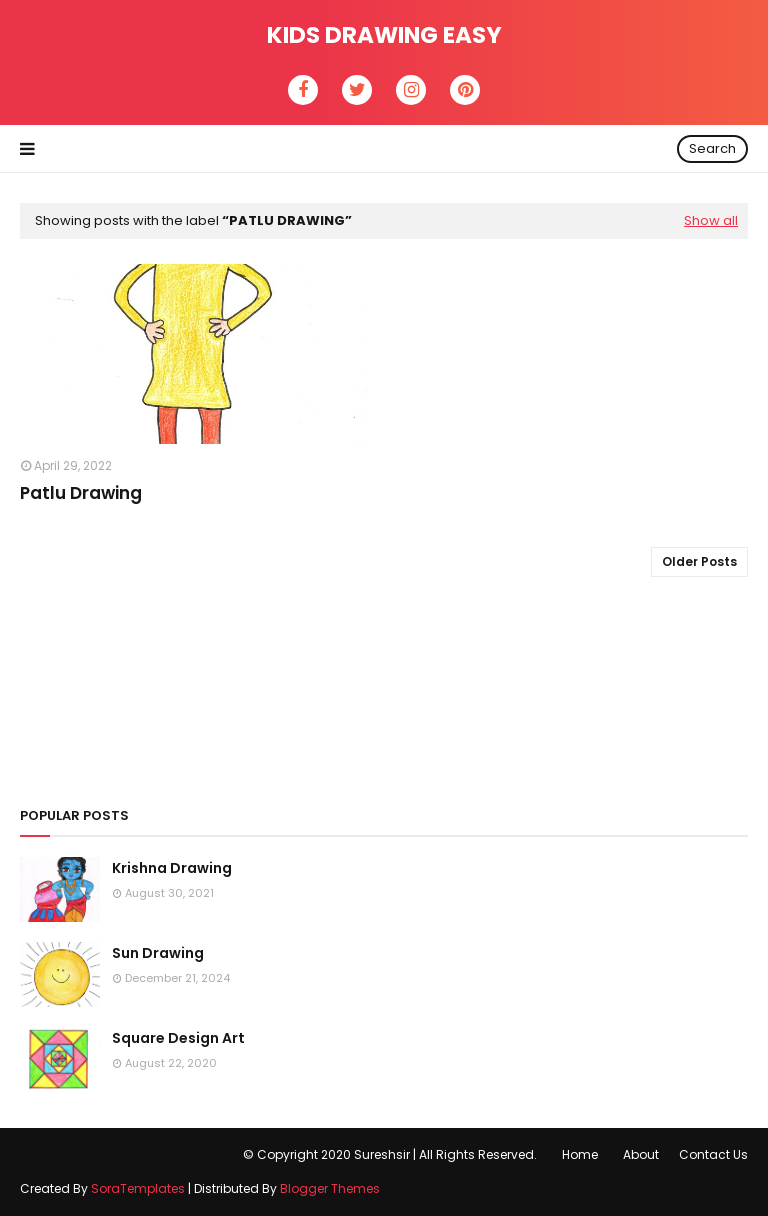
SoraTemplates (138, 1188)
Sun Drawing (158, 953)
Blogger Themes (330, 1188)
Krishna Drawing (172, 868)
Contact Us (713, 1154)
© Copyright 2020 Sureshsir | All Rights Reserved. (390, 1154)
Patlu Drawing (81, 493)
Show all (711, 220)
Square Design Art (178, 1038)
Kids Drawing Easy (384, 35)
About (641, 1154)
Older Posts (699, 561)
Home (580, 1154)
